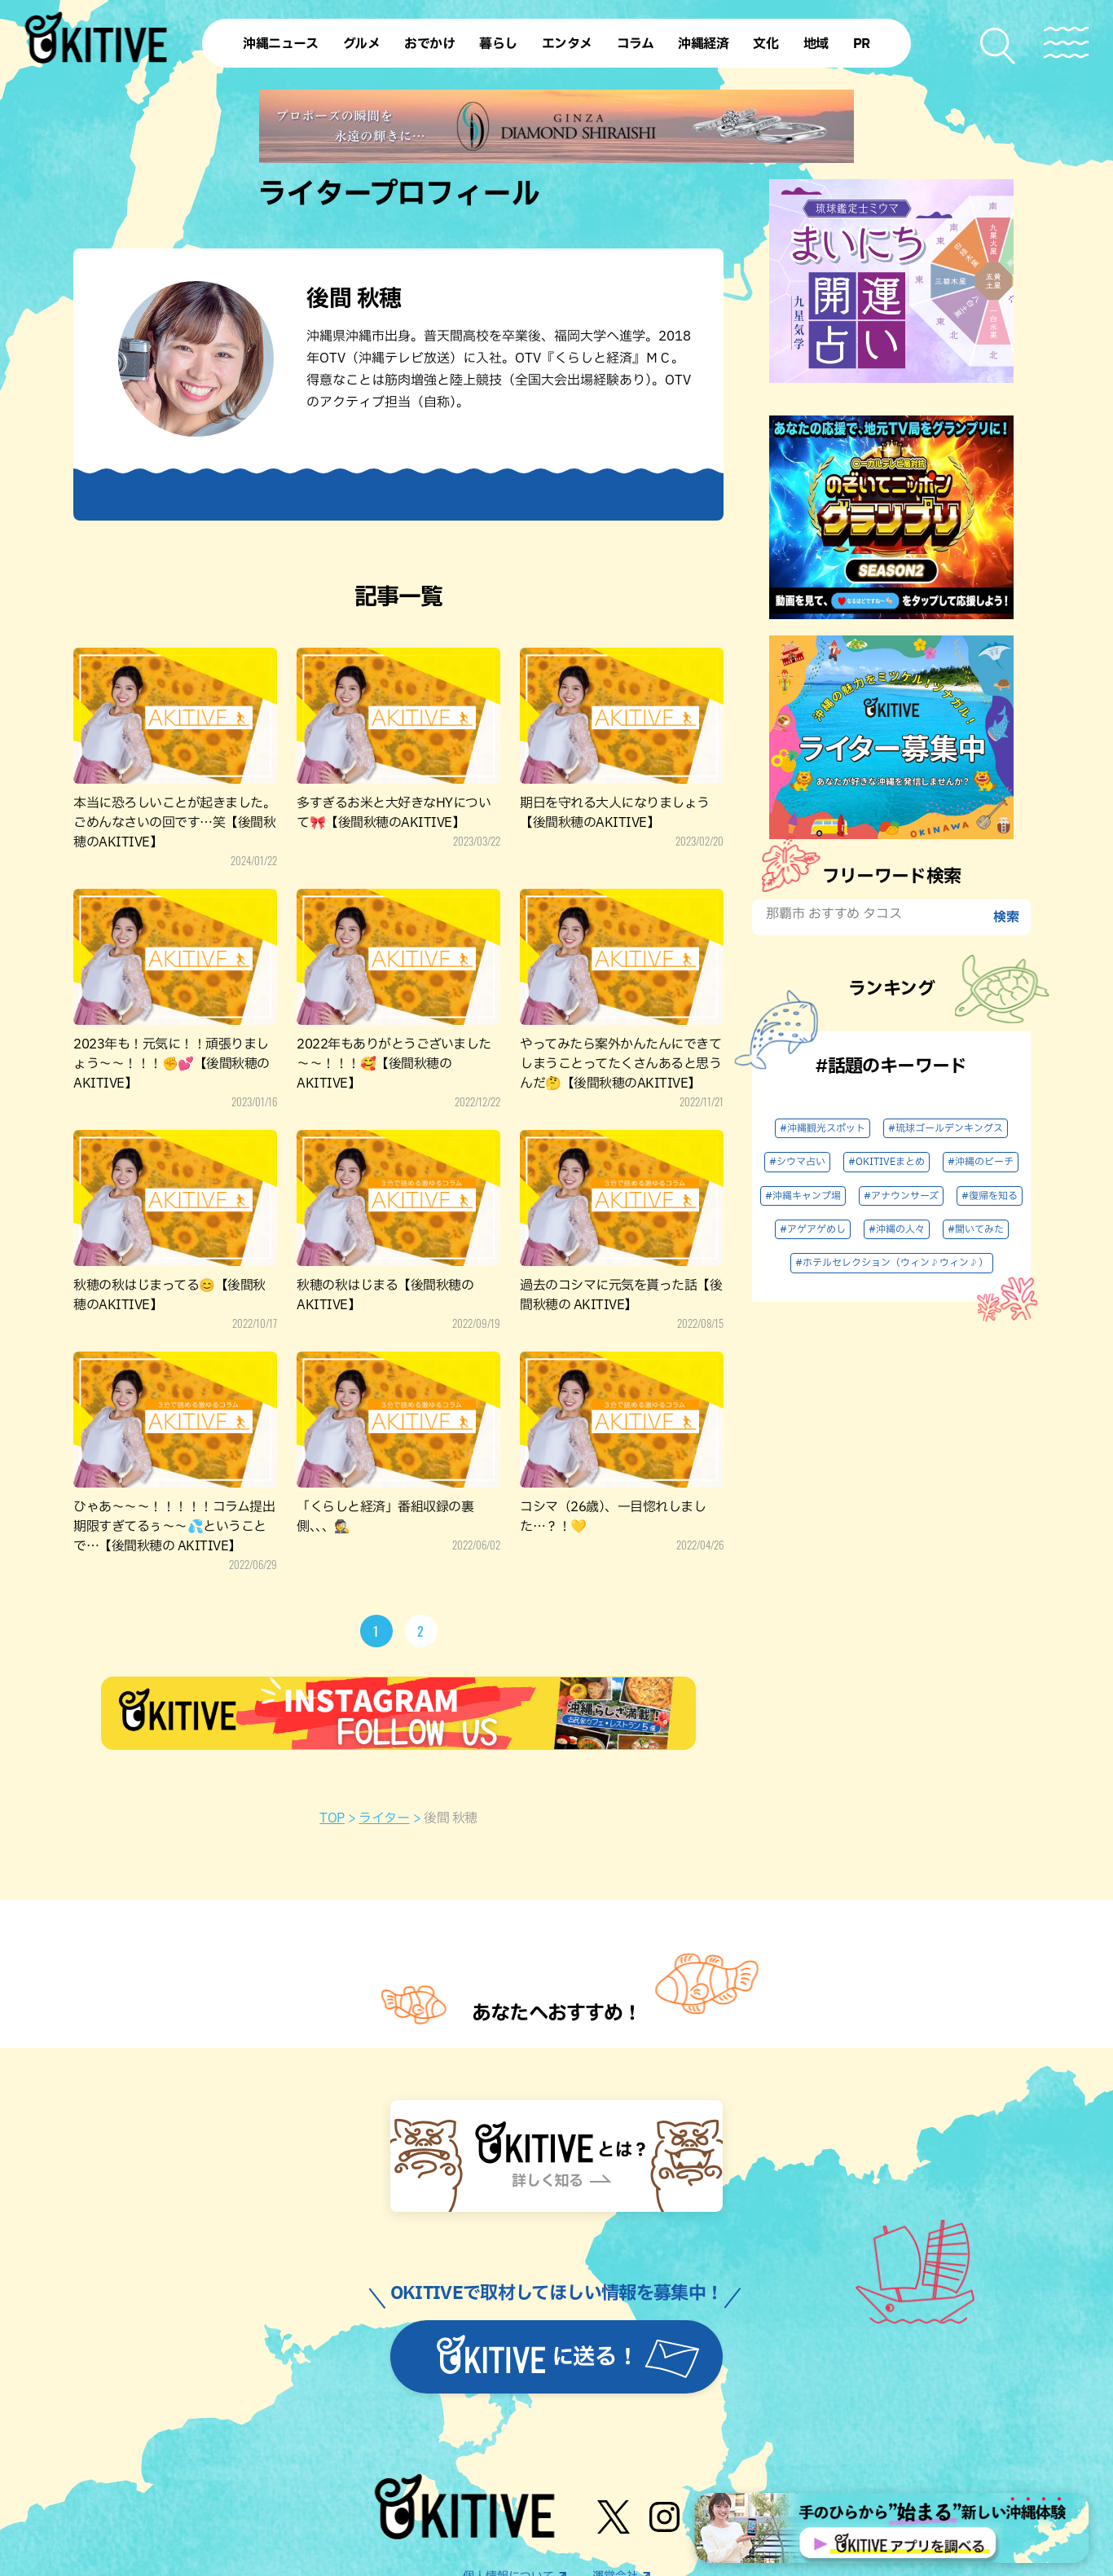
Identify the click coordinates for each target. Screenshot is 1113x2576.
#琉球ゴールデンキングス (945, 1128)
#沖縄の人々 (897, 1229)
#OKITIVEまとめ (886, 1161)
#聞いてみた (976, 1229)
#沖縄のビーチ (981, 1161)
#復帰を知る (989, 1196)
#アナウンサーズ (901, 1196)
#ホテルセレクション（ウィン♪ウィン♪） (891, 1262)
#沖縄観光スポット (822, 1128)
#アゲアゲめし (813, 1229)
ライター (384, 1818)
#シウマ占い (797, 1161)
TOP (332, 1818)
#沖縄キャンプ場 (803, 1196)
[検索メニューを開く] (998, 46)
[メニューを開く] (1066, 42)
